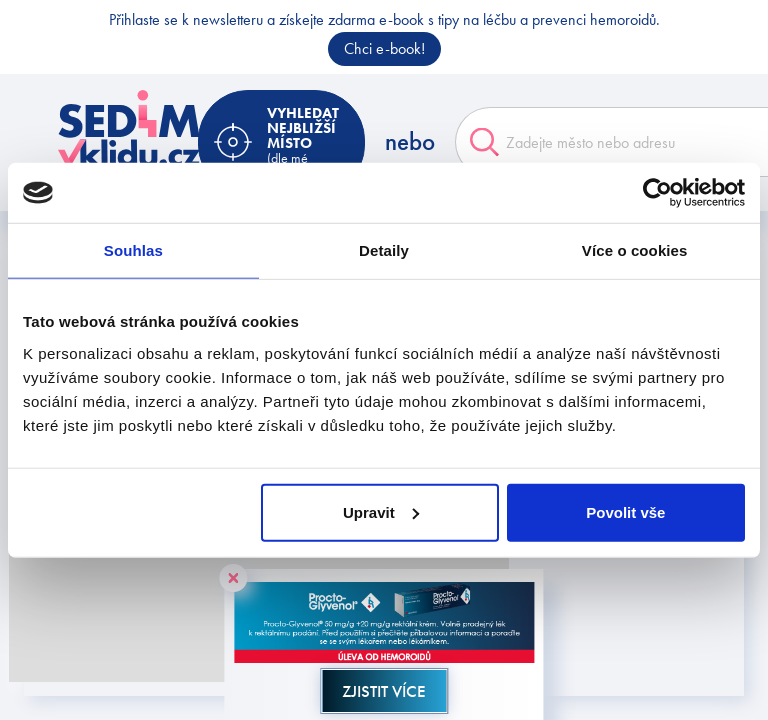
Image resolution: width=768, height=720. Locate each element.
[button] (209, 566)
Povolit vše (625, 511)
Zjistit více (384, 691)
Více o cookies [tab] (635, 250)
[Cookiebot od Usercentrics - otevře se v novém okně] (657, 193)
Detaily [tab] (384, 250)
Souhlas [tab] (133, 250)
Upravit (381, 511)
